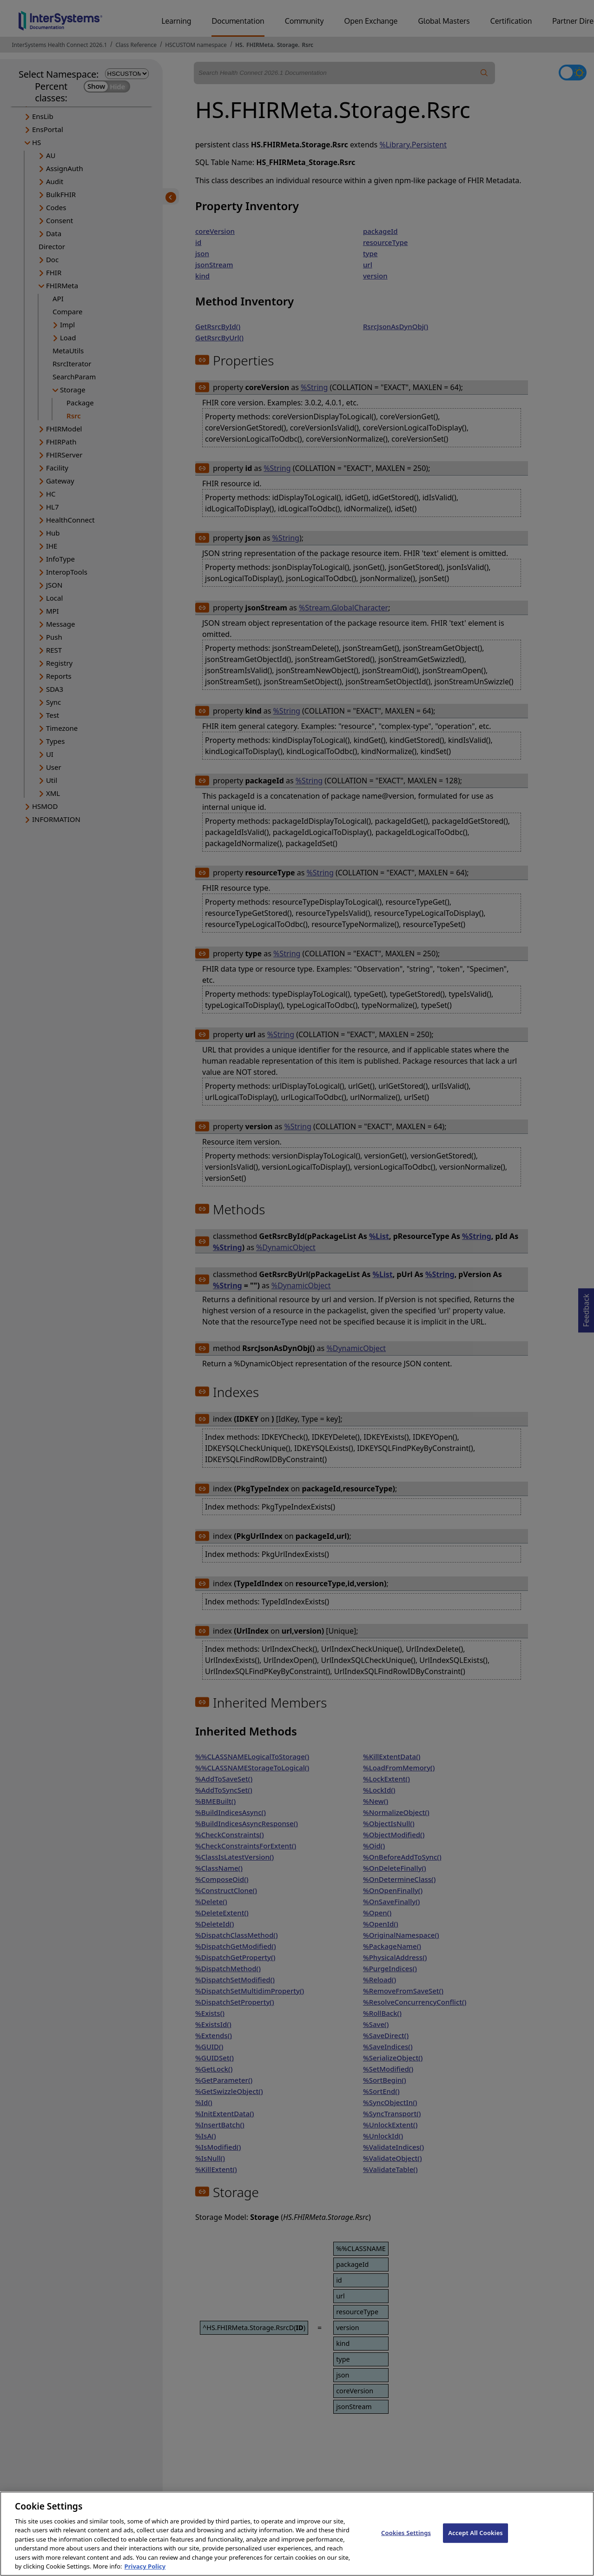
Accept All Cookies (475, 2542)
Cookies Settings (406, 2542)
